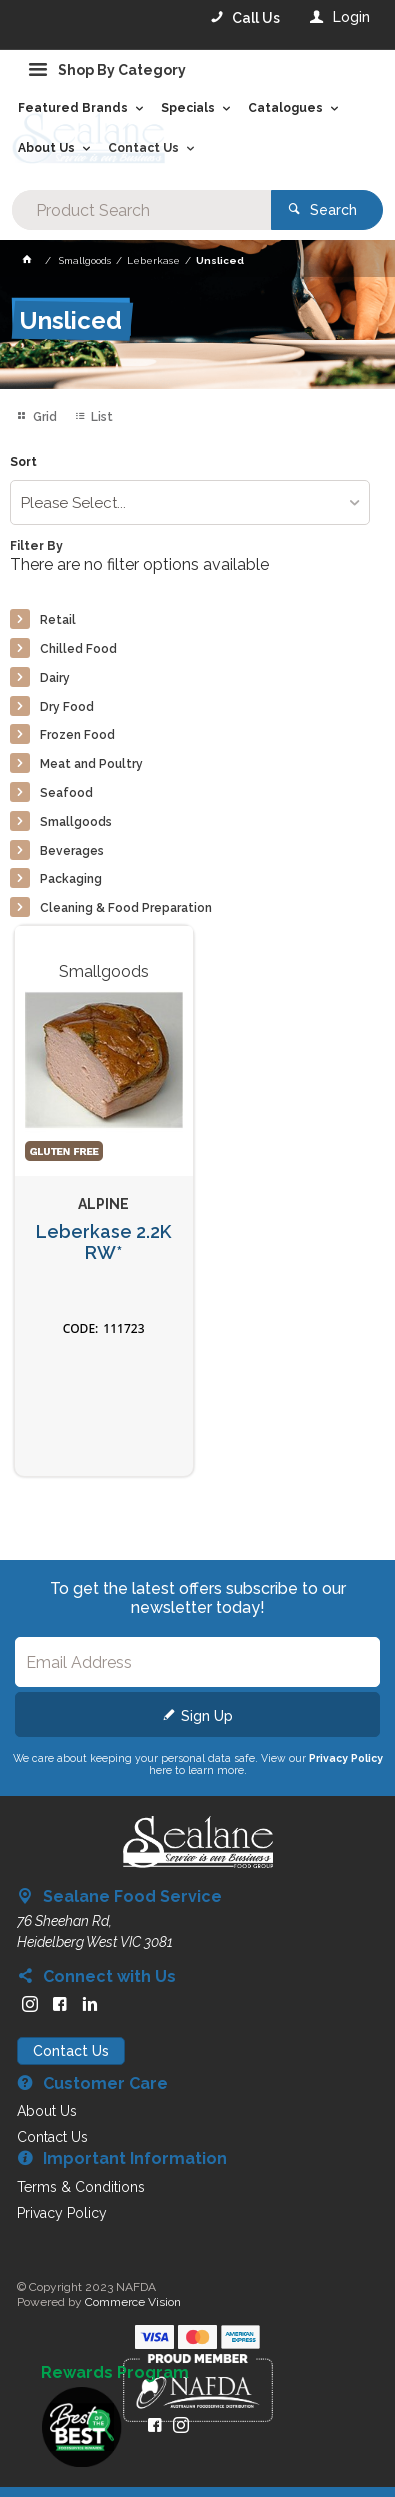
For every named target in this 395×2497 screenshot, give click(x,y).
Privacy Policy (346, 1758)
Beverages (72, 851)
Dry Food (67, 707)
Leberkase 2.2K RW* (103, 1242)
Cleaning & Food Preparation (126, 908)
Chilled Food (78, 649)
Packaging (71, 879)
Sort (23, 462)
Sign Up (207, 1716)
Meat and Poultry (91, 764)
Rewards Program (115, 2373)
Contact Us (71, 2051)
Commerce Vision (133, 2302)
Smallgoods (76, 822)
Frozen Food (77, 735)
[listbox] (190, 502)
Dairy (55, 678)
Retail (58, 620)
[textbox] (141, 210)
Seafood (66, 793)
